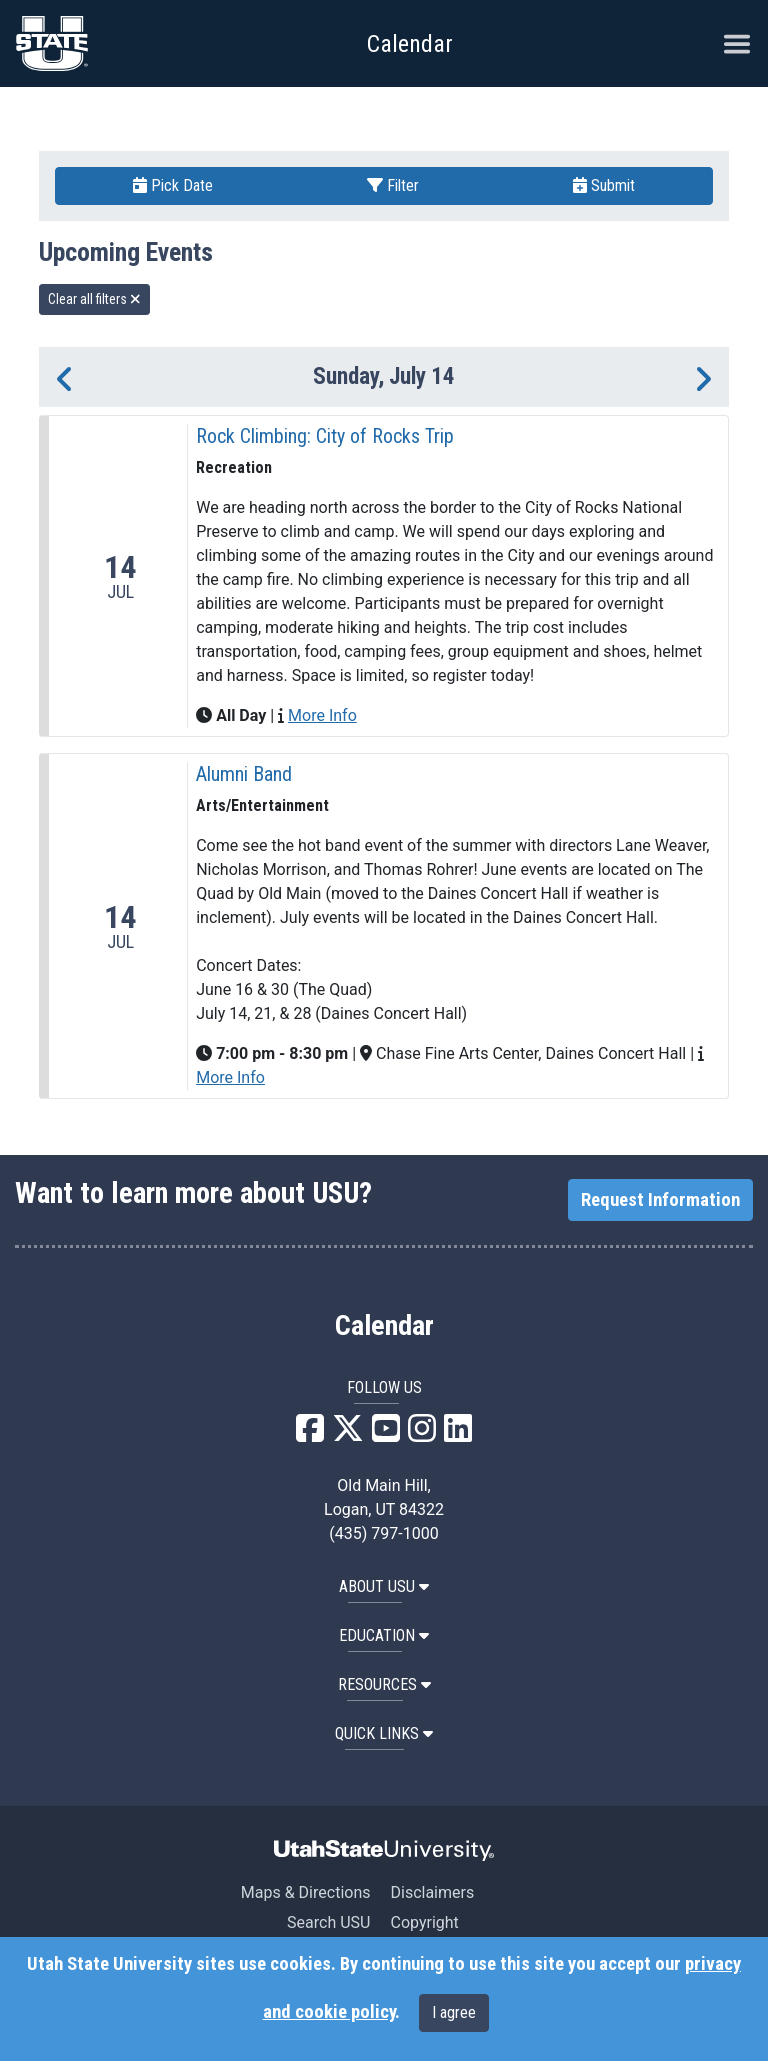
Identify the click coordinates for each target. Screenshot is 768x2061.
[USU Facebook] (310, 1434)
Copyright (424, 1922)
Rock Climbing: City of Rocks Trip (325, 436)
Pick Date (173, 185)
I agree (454, 2012)
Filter (393, 185)
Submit (604, 185)
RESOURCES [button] (384, 1684)
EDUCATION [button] (384, 1635)
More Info (322, 715)
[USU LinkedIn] (458, 1434)
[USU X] (348, 1434)
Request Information (660, 1200)
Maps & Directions (306, 1892)
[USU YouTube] (386, 1434)
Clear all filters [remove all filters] (94, 299)
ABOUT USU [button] (384, 1586)
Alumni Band (244, 774)
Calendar (384, 1326)
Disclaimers (432, 1892)
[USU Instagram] (422, 1434)
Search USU (328, 1922)
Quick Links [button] (384, 1733)
